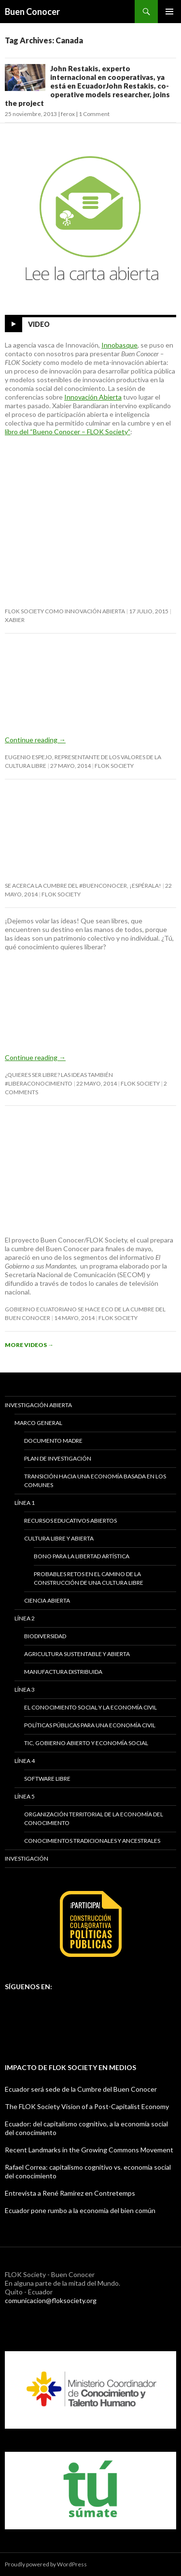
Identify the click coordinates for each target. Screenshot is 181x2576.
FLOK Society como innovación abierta (65, 611)
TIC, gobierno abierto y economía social (86, 1743)
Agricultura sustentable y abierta (77, 1653)
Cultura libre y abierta (59, 1538)
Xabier (15, 619)
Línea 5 (24, 1796)
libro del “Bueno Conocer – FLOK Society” (67, 431)
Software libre (47, 1778)
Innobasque (119, 345)
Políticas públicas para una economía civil (89, 1725)
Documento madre (53, 1440)
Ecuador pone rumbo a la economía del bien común (80, 2210)
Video (39, 324)
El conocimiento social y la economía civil (90, 1707)
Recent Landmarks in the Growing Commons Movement (89, 2150)
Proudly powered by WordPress (46, 2564)
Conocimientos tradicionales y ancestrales (92, 1840)
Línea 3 (24, 1689)
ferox (68, 113)
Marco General (38, 1422)
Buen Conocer (32, 11)
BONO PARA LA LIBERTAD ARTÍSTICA (81, 1556)
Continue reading (35, 740)
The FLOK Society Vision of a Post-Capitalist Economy (87, 2106)
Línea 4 (24, 1760)
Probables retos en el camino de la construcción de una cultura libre (88, 1578)
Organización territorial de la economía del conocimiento (93, 1818)
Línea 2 (24, 1618)
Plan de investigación (57, 1458)
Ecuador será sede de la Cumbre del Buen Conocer (81, 2089)
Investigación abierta (38, 1405)
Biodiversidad (45, 1636)
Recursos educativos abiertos (70, 1520)
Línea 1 (24, 1502)
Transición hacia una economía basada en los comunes (95, 1481)
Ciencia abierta (47, 1600)
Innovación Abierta (93, 397)
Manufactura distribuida (63, 1671)
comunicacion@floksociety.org (51, 2300)
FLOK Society (114, 765)
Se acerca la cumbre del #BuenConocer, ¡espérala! (83, 885)
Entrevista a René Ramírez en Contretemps (70, 2193)
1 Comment (94, 113)
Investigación (26, 1858)
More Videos (29, 1344)
